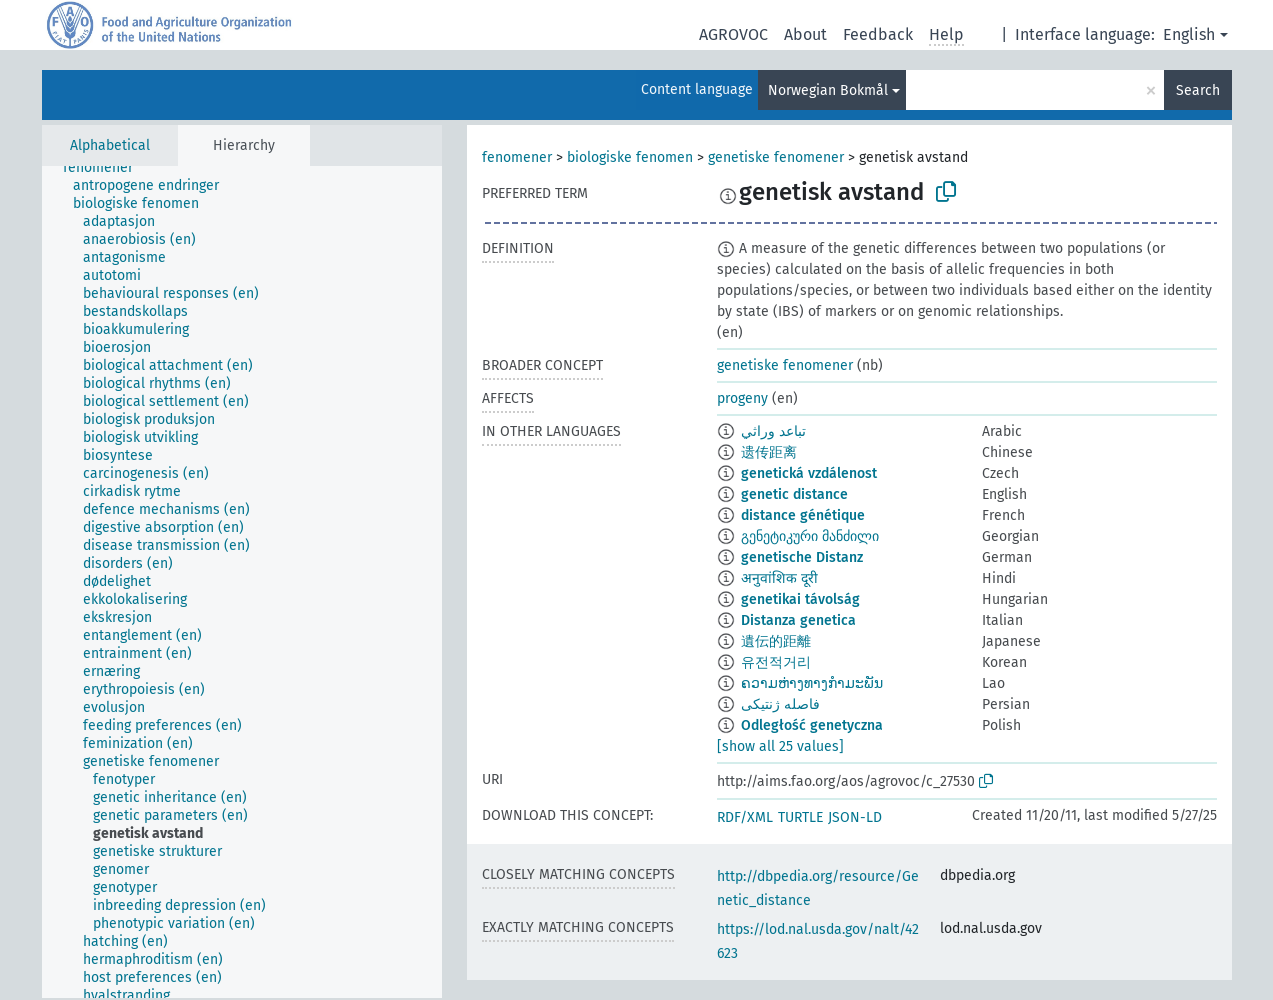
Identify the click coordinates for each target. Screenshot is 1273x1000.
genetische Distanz (802, 557)
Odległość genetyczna (812, 725)
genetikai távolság (800, 599)
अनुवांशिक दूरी (779, 578)
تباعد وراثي (773, 431)
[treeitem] (106, 168)
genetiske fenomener (776, 157)
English (1189, 34)
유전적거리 (776, 662)
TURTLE (800, 817)
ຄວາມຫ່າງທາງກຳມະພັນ (812, 683)
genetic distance (794, 494)
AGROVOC (733, 34)
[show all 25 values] (780, 746)
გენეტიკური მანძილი (810, 536)
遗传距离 (769, 452)
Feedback (878, 34)
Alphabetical (110, 145)
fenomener (517, 157)
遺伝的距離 (776, 641)
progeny (742, 398)
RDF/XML (745, 817)
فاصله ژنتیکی (780, 704)
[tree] (242, 582)
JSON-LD (855, 817)
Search (1198, 90)
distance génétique (803, 515)
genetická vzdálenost (809, 473)
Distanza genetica (798, 620)
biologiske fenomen (630, 157)
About (805, 34)
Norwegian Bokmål (828, 90)
